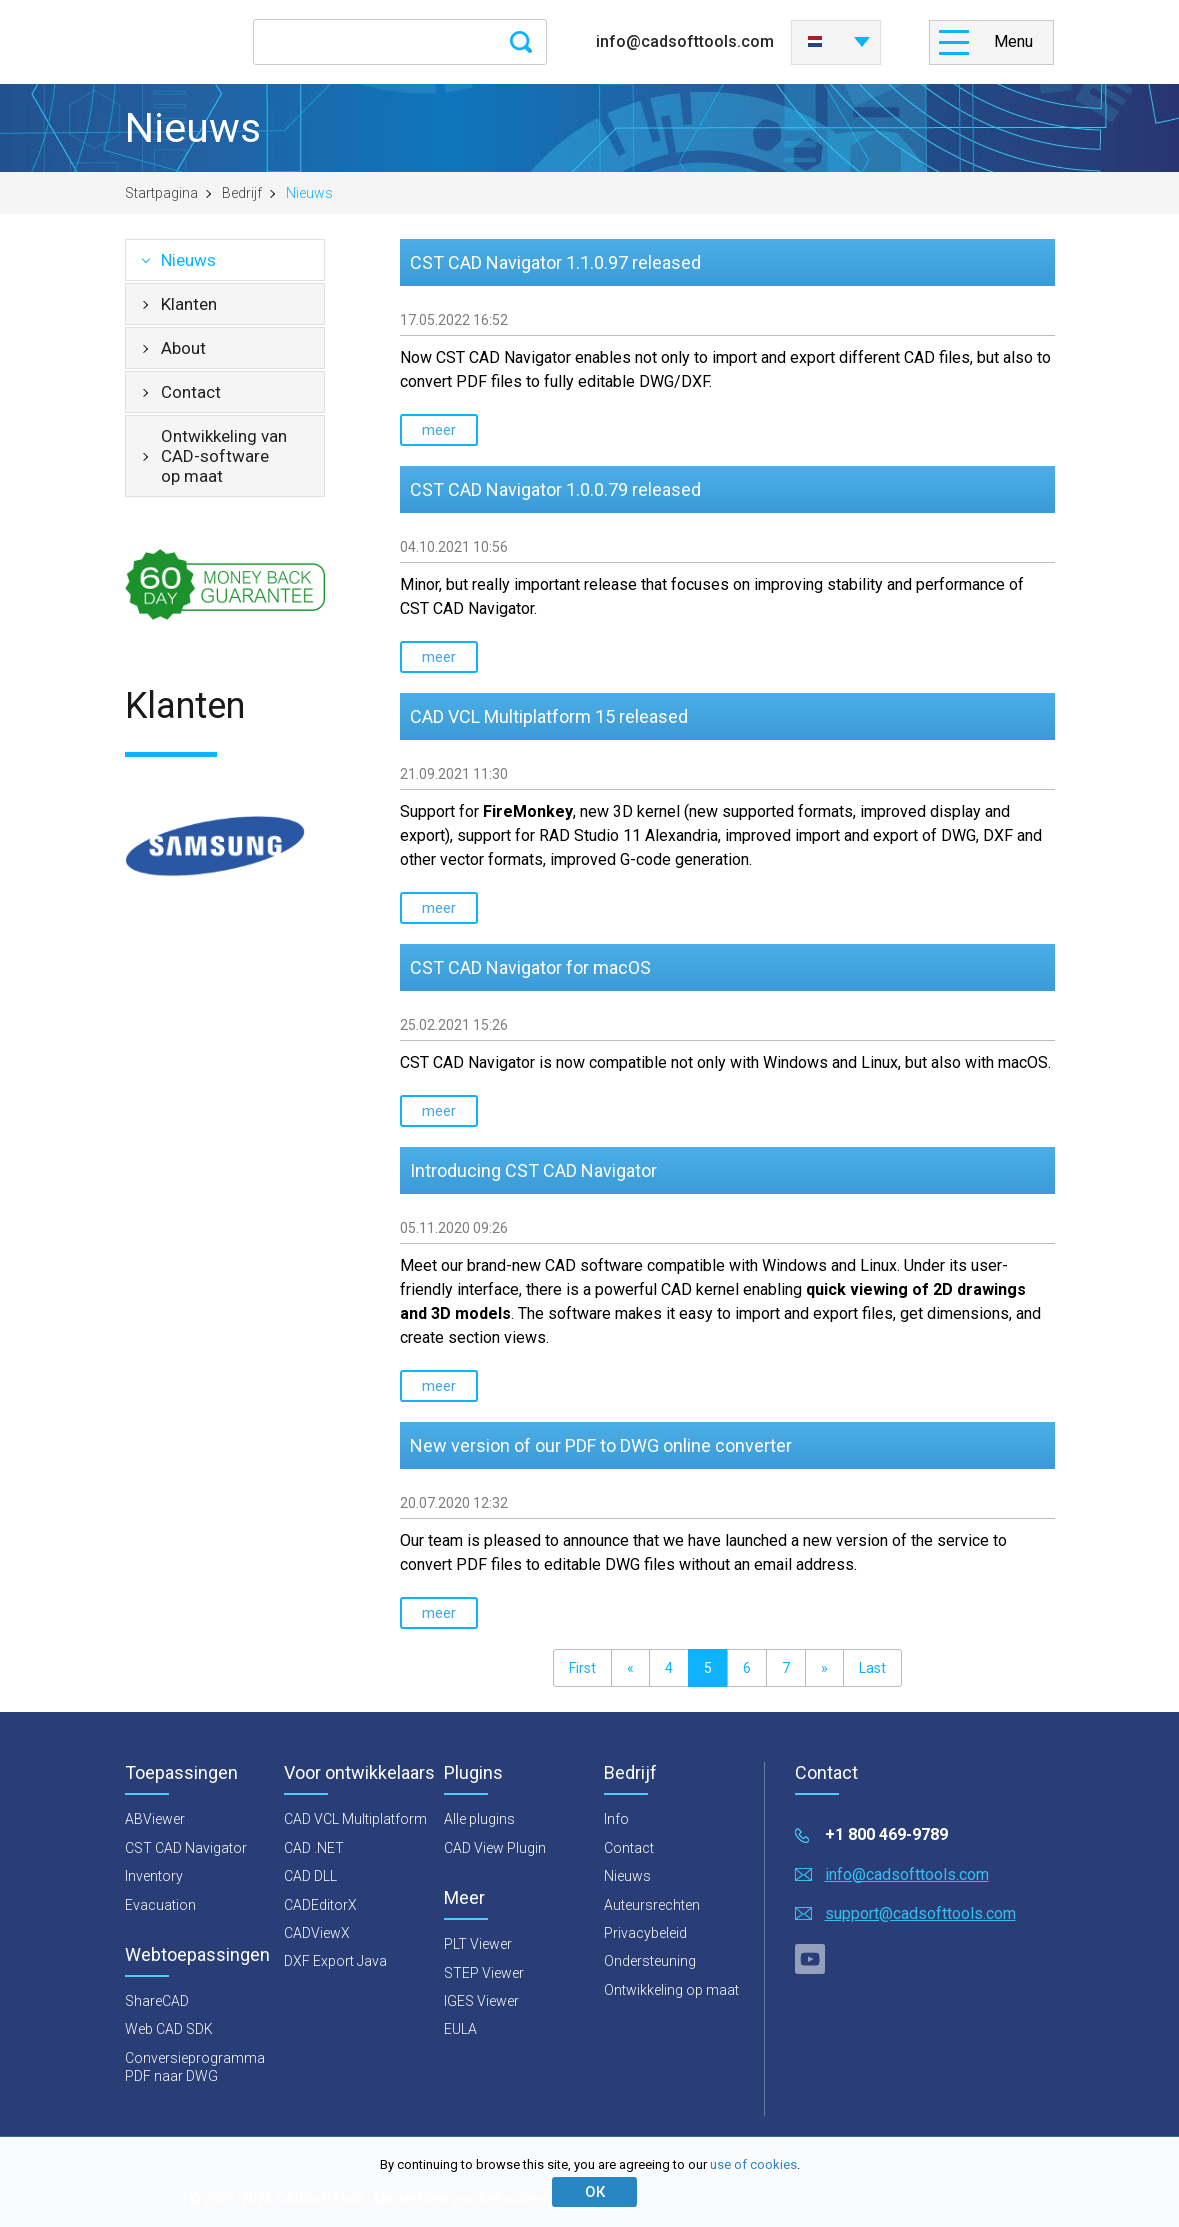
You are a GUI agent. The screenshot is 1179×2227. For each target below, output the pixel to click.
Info (616, 1819)
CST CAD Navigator (186, 1848)
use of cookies (753, 2164)
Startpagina (161, 193)
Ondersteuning (650, 1961)
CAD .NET (314, 1848)
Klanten (189, 304)
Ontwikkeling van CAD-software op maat (224, 456)
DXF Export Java (335, 1961)
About (183, 348)
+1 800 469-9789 (886, 1834)
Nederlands (815, 42)
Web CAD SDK (169, 2029)
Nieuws (188, 260)
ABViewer (155, 1819)
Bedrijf (242, 193)
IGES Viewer (481, 2001)
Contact (191, 392)
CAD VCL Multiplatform (355, 1819)
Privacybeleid (645, 1933)
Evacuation (160, 1905)
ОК (595, 2192)
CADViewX (317, 1933)
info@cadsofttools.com (685, 41)
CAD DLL (310, 1876)
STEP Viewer (484, 1973)
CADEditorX (320, 1905)
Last (872, 1668)
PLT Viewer (478, 1944)
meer (439, 430)
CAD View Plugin (495, 1848)
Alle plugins (479, 1819)
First (582, 1668)
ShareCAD (157, 2001)
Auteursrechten (652, 1905)
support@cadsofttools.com (920, 1913)
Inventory (154, 1876)
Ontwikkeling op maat (671, 1990)
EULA (460, 2029)
